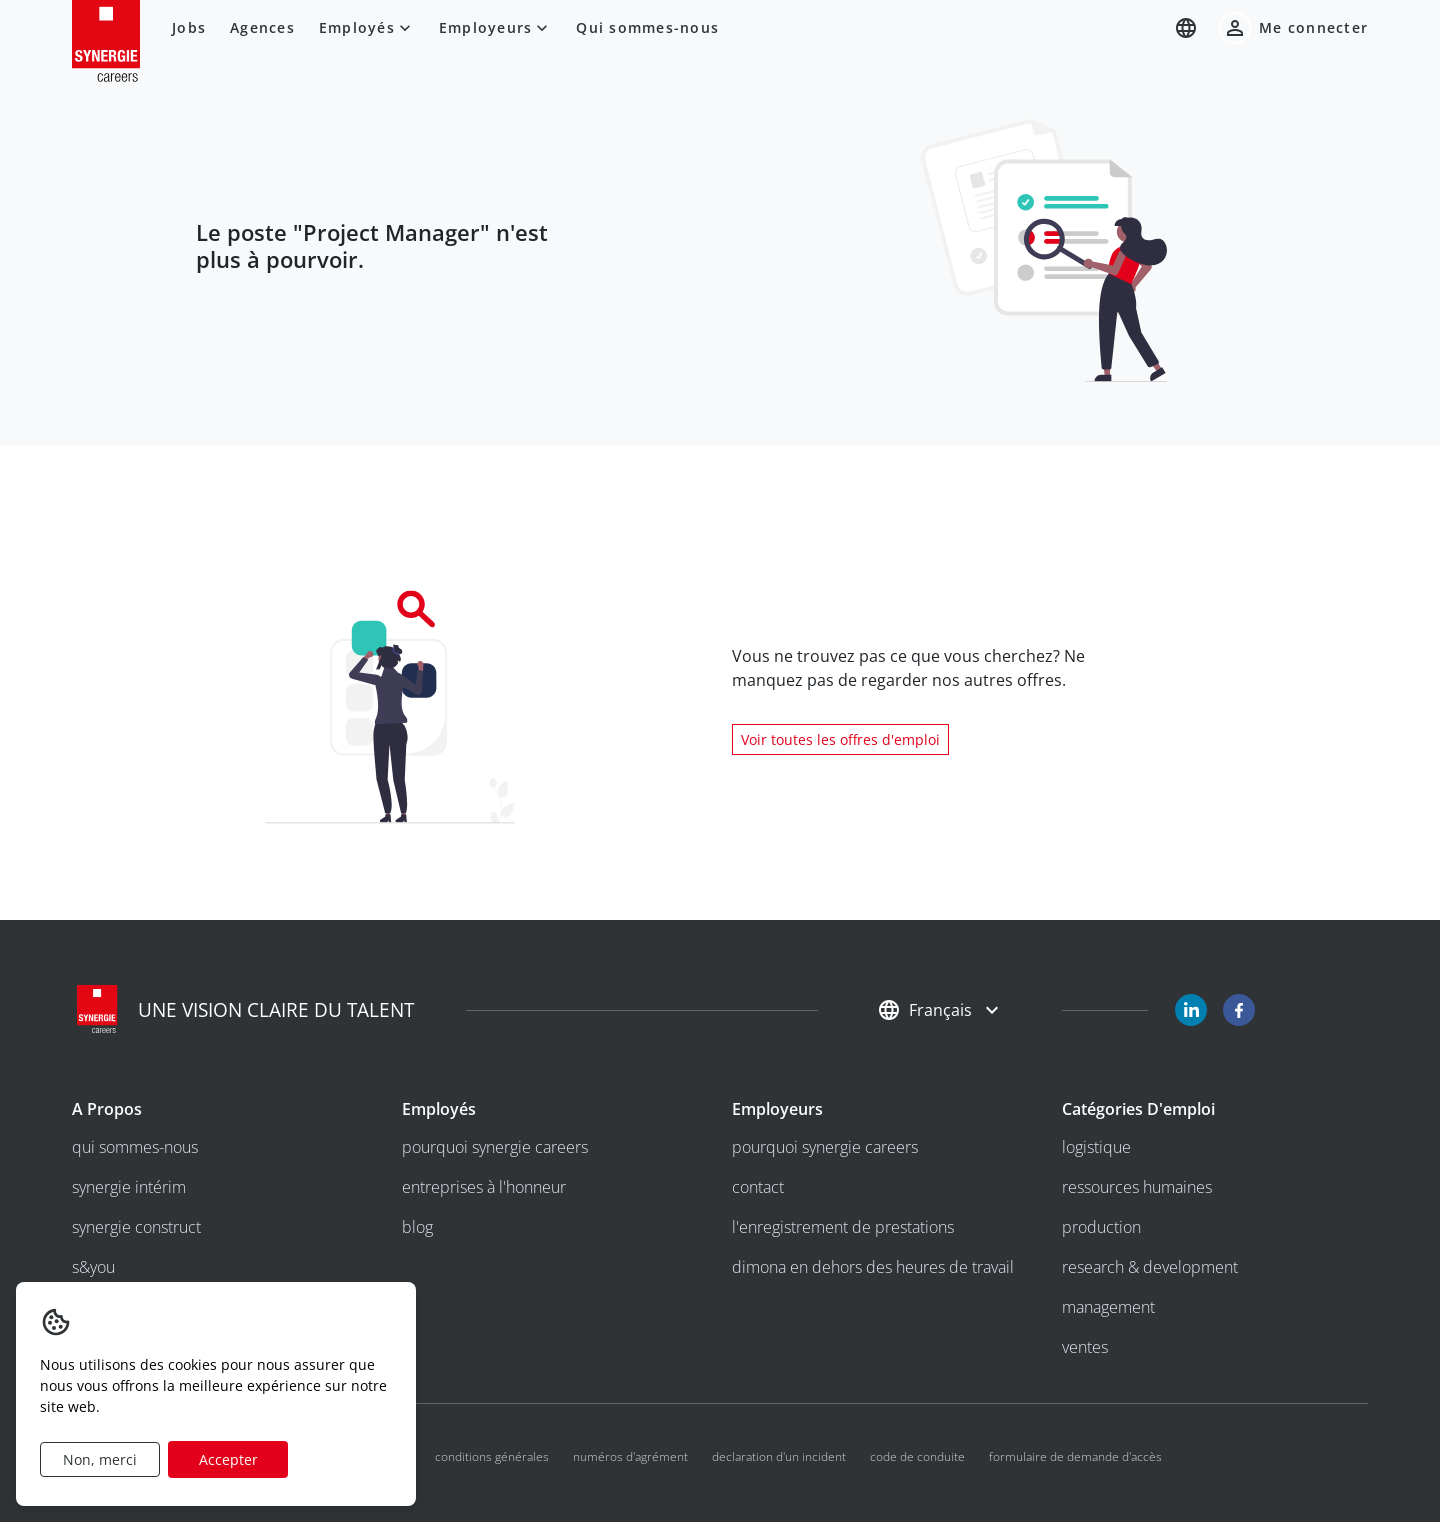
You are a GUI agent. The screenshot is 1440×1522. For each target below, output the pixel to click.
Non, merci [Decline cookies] (100, 1459)
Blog (417, 1227)
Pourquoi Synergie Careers (495, 1147)
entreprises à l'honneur (484, 1187)
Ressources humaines (1137, 1187)
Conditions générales (492, 1456)
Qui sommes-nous (647, 27)
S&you (93, 1267)
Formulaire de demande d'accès (1075, 1456)
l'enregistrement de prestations (843, 1227)
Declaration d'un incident (779, 1456)
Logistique (1096, 1147)
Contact (758, 1187)
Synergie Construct (136, 1227)
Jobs (189, 27)
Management (1108, 1307)
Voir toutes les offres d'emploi (840, 739)
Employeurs (496, 28)
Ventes (1085, 1347)
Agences (262, 27)
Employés (367, 28)
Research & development (1150, 1267)
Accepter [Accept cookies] (228, 1459)
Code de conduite (917, 1456)
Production (1101, 1227)
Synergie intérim (129, 1187)
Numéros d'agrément (630, 1456)
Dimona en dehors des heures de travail (873, 1267)
